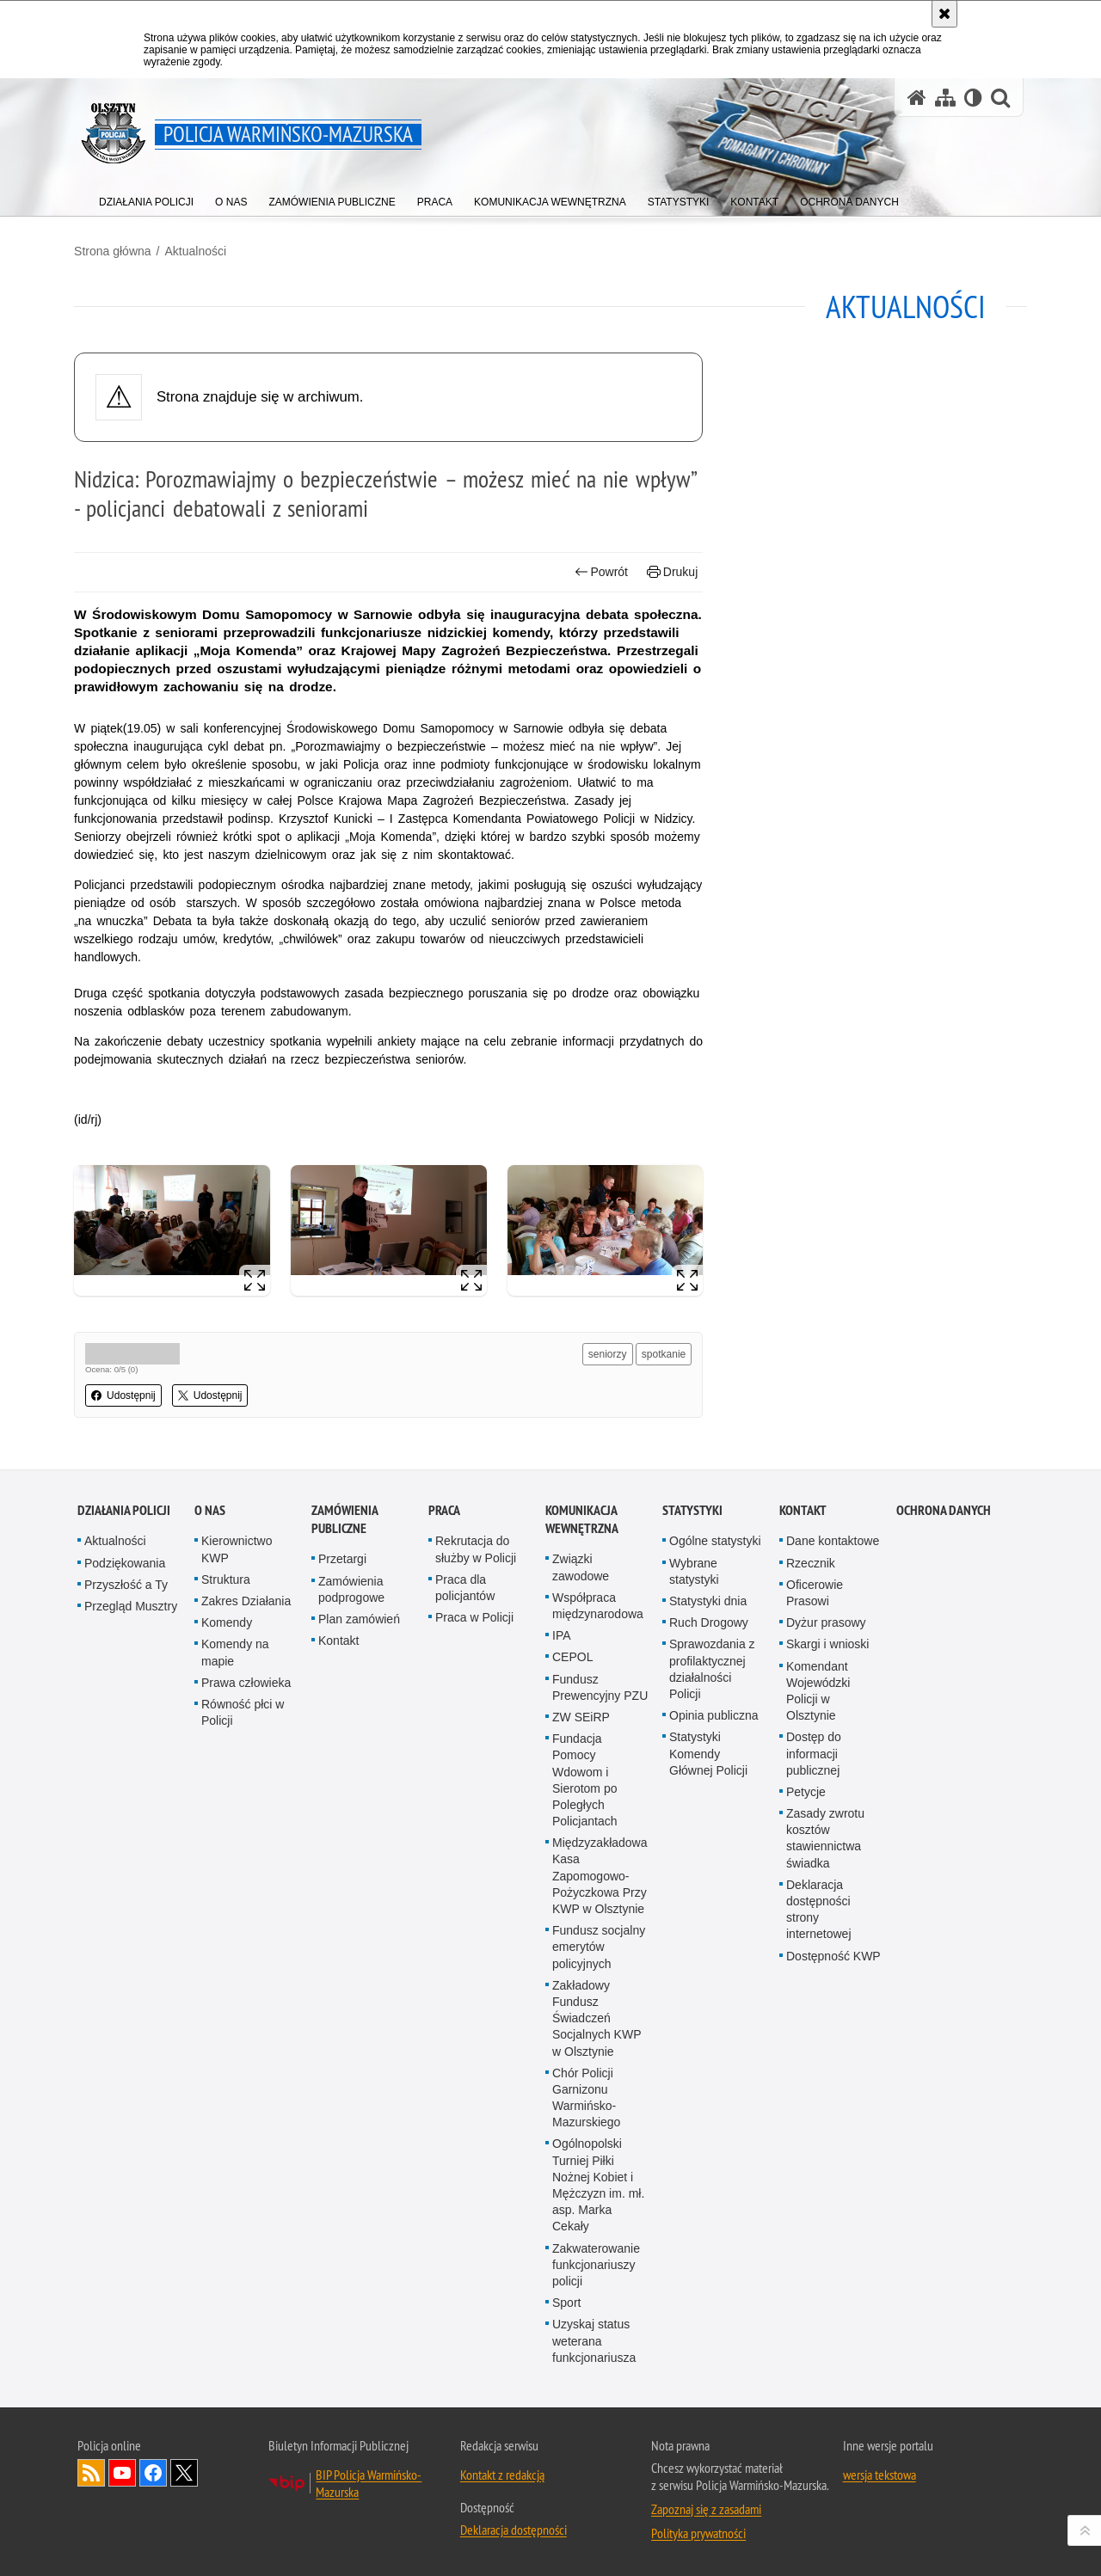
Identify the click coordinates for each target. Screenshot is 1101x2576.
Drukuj (671, 571)
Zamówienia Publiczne (344, 1826)
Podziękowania (124, 1870)
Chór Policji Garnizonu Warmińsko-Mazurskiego (586, 2405)
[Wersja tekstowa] (973, 97)
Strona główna (116, 250)
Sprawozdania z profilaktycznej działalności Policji (712, 1976)
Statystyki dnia (708, 1908)
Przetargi (342, 1866)
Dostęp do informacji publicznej (813, 2060)
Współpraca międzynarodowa (597, 1913)
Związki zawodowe (580, 1874)
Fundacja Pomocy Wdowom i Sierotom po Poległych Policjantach (585, 2087)
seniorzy (606, 1352)
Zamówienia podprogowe (351, 1896)
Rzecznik (810, 1870)
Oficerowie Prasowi (814, 1900)
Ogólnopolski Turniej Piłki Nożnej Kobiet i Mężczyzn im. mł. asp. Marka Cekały (598, 2492)
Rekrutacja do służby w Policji (475, 1856)
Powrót (600, 571)
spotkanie (663, 1352)
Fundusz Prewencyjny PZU (600, 1994)
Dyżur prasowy (826, 1929)
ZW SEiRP (581, 2024)
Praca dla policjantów (465, 1895)
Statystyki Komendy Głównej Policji (708, 2060)
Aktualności (199, 250)
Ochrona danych (943, 1817)
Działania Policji (123, 1817)
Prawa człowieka (246, 1989)
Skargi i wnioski (827, 1951)
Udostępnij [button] (127, 1394)
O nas (209, 1817)
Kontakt (338, 1947)
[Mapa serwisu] (945, 97)
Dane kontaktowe (832, 1848)
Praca (444, 1817)
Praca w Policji (474, 1924)
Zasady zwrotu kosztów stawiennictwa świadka (825, 2145)
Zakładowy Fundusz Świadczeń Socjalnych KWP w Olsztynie (596, 2325)
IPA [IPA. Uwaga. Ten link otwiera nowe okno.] (561, 1942)
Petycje (806, 2099)
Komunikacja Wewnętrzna (581, 1826)
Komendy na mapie (235, 1959)
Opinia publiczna (714, 2022)
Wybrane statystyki (694, 1878)
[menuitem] (146, 198)
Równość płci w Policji (242, 2019)
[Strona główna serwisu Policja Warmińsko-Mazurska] (916, 97)
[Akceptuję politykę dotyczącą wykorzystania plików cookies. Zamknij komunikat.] (944, 14)
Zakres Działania (246, 1908)
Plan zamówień (359, 1926)
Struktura (225, 1886)
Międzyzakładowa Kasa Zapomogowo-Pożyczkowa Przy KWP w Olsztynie (600, 2183)
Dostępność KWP (833, 2263)
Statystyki (692, 1817)
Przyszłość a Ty (126, 1891)
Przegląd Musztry (130, 1913)
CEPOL (572, 1964)
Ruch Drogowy (708, 1929)
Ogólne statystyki (715, 1848)
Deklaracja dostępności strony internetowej (819, 2216)
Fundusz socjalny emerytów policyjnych (598, 2253)
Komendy (226, 1929)
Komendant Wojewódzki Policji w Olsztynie (818, 1998)
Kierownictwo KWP (236, 1856)
